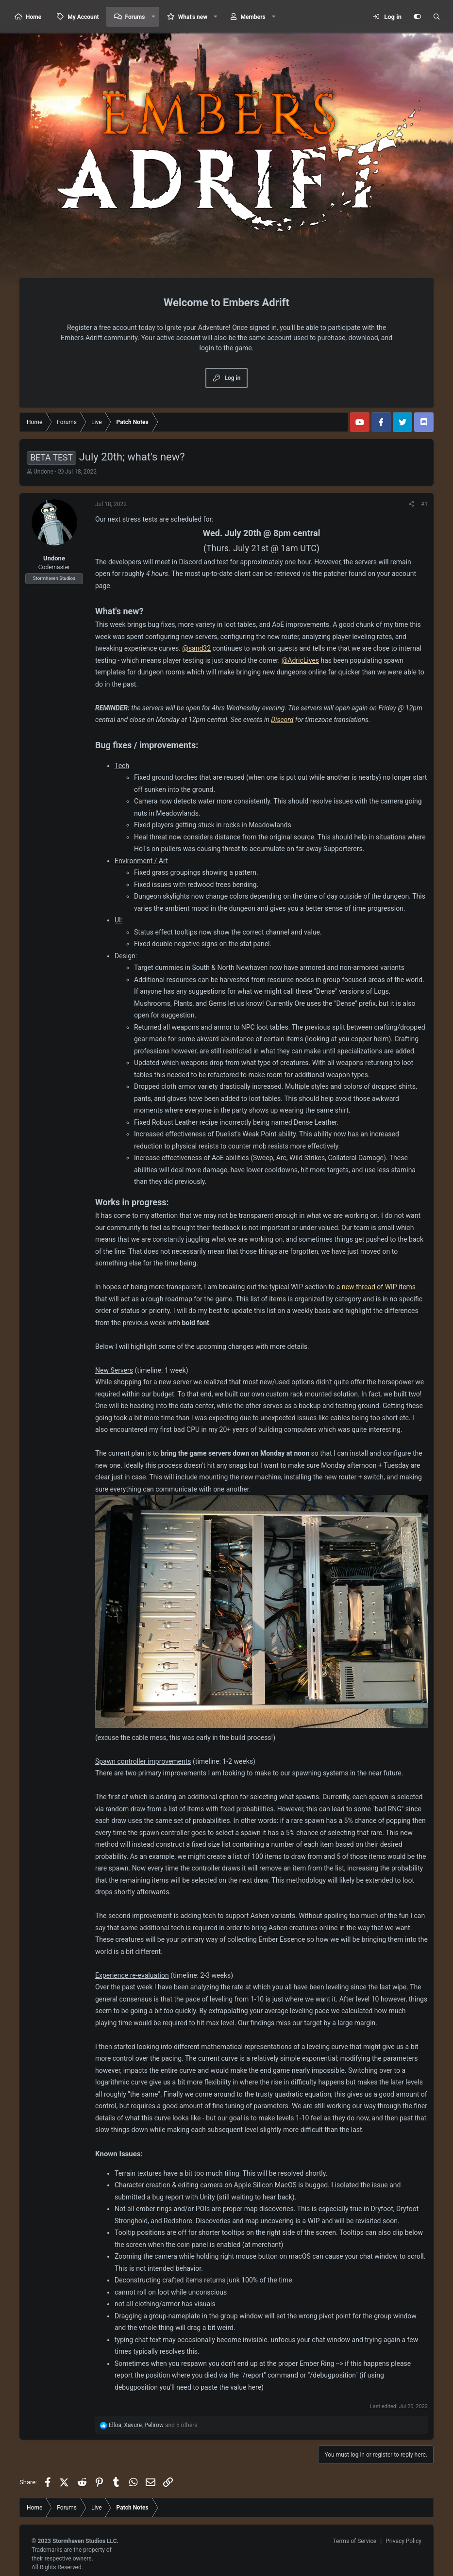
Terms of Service (354, 2541)
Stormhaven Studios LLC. (85, 2541)
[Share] (411, 504)
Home (33, 17)
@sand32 (196, 648)
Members (253, 17)
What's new (192, 17)
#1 (424, 504)
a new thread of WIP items (376, 1287)
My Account (83, 17)
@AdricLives (300, 660)
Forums (135, 17)
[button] (153, 17)
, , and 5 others (153, 2425)
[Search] (436, 17)
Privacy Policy (403, 2541)
